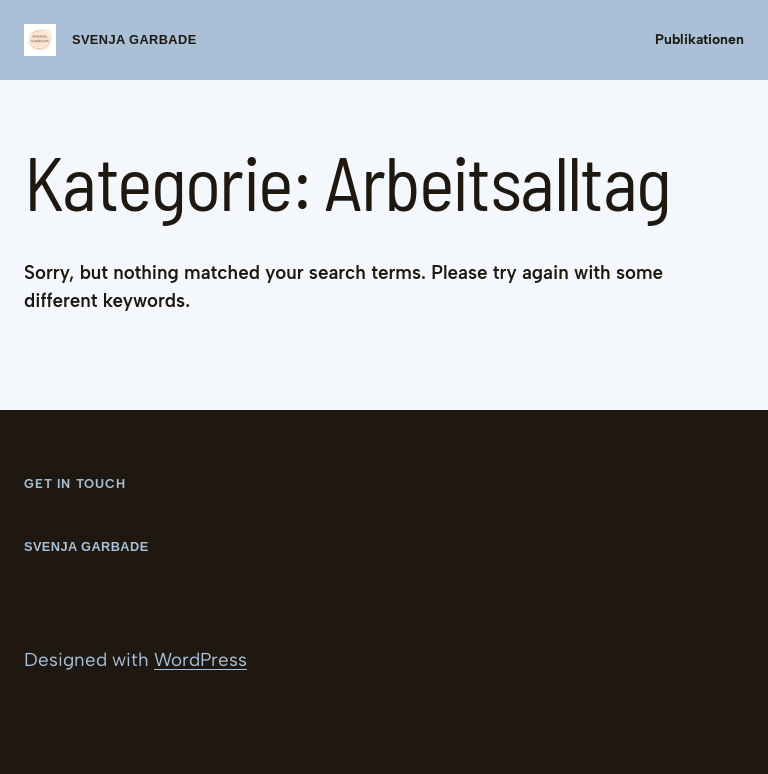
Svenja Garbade (134, 39)
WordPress (200, 659)
